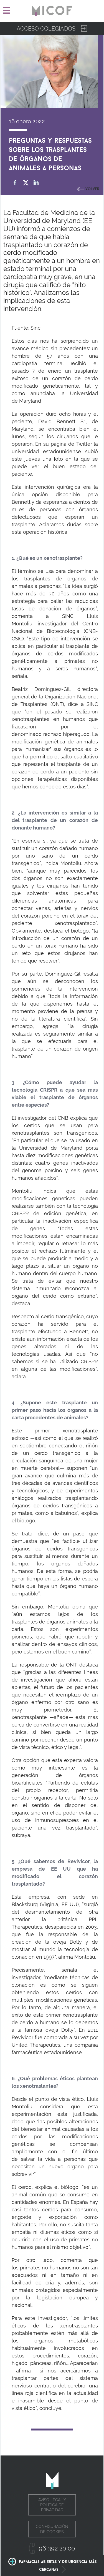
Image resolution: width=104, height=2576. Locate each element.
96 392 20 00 (57, 2548)
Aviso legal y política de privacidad (52, 2505)
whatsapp (47, 183)
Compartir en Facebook (15, 183)
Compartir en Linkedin (36, 183)
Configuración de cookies (52, 2529)
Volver (92, 188)
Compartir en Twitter (26, 183)
